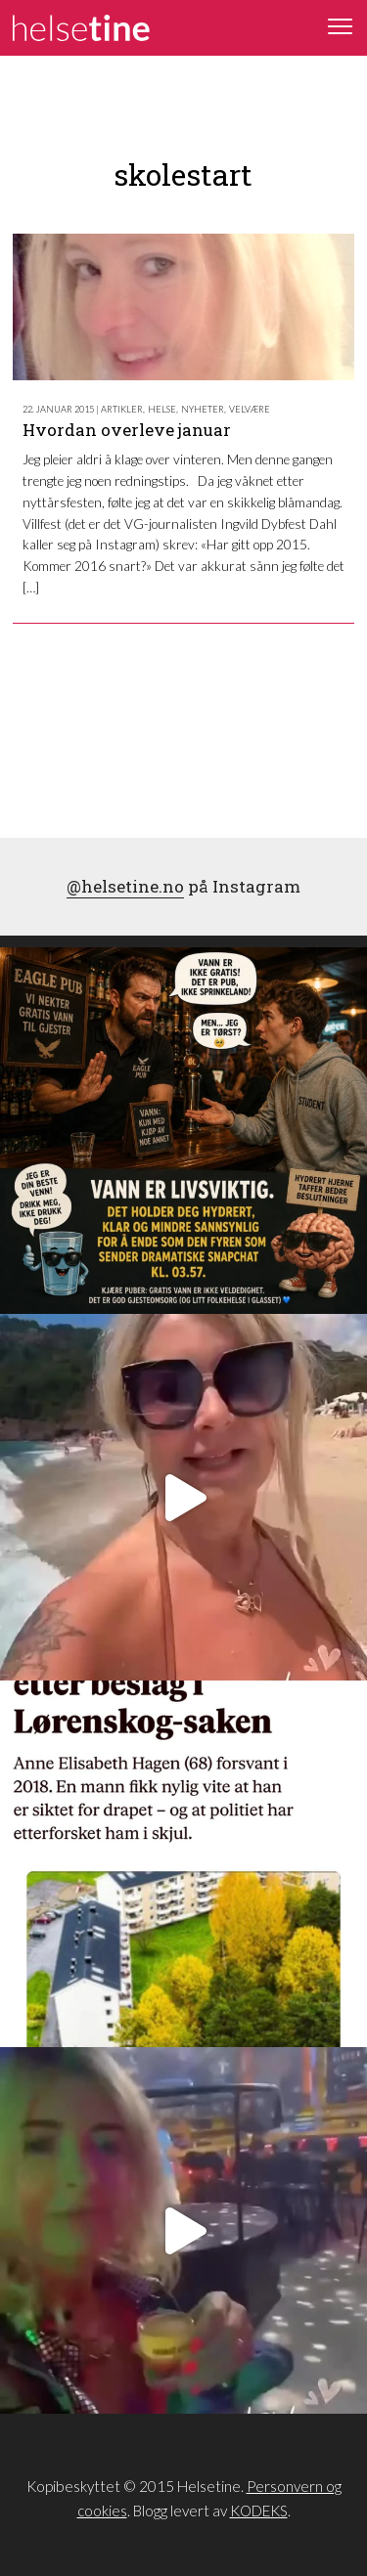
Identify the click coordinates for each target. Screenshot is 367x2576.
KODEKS (259, 2510)
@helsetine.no (125, 886)
